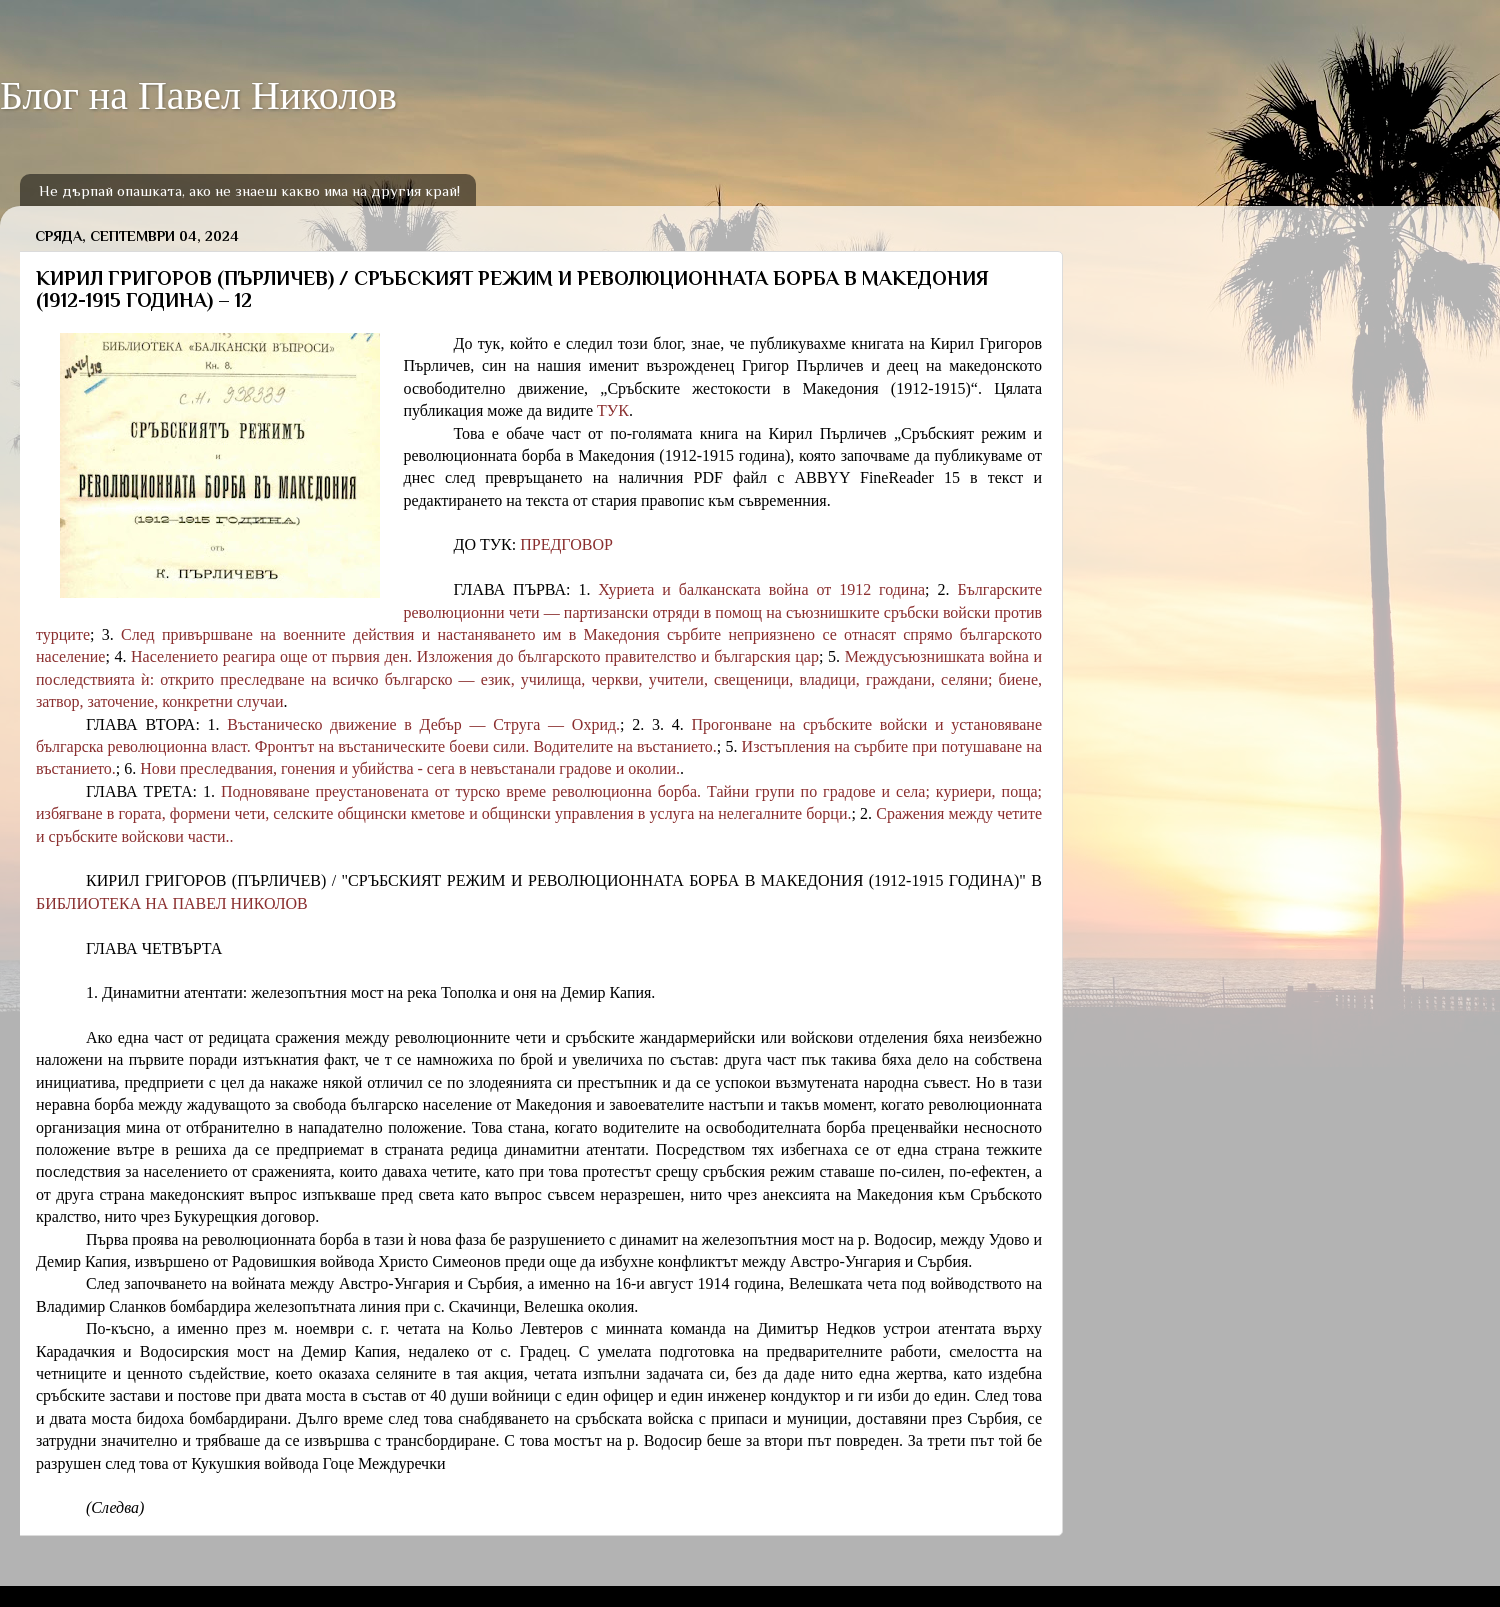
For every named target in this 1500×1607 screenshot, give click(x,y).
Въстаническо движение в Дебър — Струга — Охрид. (423, 724)
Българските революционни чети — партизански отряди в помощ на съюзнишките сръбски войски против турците (539, 612)
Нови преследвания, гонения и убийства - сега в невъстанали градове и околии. (410, 768)
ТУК (613, 410)
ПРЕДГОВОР (566, 544)
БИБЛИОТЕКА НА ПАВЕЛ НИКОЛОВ (172, 903)
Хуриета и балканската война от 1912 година (761, 589)
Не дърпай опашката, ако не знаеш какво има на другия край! (249, 190)
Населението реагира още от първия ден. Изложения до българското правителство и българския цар (475, 656)
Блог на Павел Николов (198, 95)
